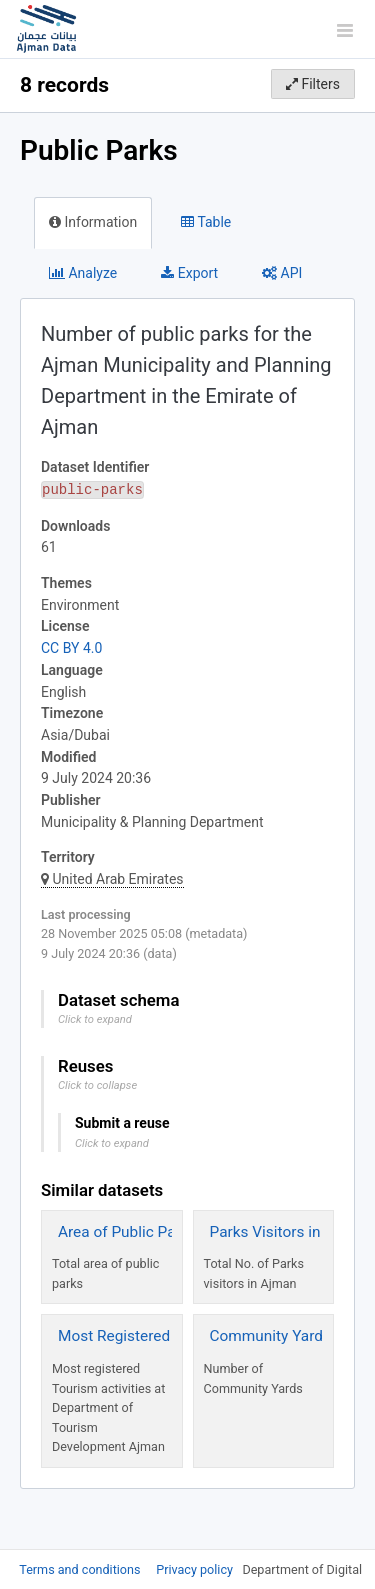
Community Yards (270, 1336)
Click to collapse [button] (97, 1085)
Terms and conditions (81, 1569)
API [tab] (282, 273)
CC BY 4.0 (71, 648)
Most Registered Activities (147, 1336)
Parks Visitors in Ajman (289, 1232)
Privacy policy (196, 1569)
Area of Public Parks (127, 1232)
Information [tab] (93, 222)
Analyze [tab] (83, 273)
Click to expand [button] (95, 1019)
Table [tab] (206, 222)
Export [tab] (189, 273)
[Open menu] (345, 30)
